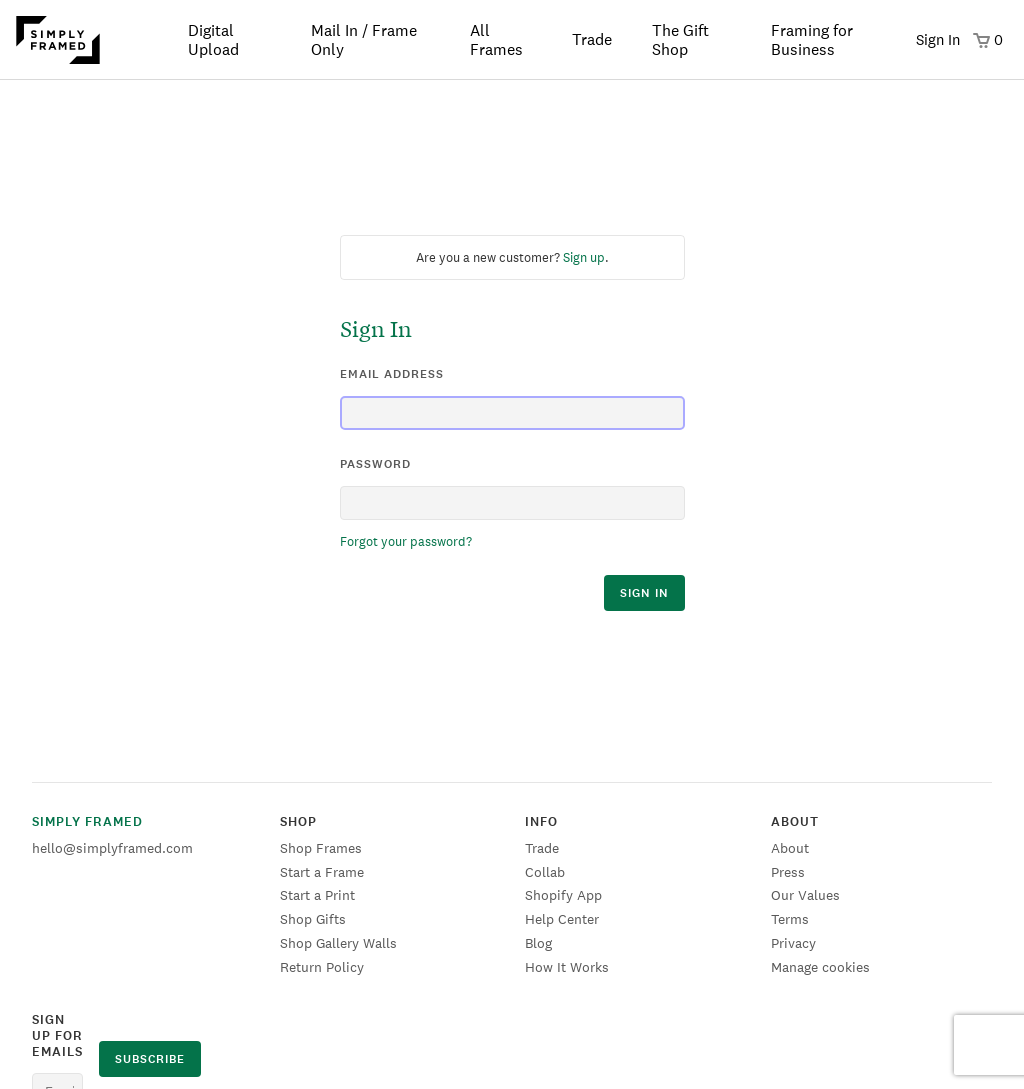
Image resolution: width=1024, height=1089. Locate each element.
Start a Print (317, 895)
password (375, 464)
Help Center (562, 919)
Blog (538, 943)
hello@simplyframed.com (112, 848)
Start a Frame (322, 872)
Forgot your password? (406, 541)
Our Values (805, 895)
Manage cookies (820, 967)
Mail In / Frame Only (364, 40)
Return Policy (322, 967)
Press (788, 872)
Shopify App (563, 895)
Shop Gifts (313, 919)
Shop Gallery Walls (338, 943)
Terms (790, 919)
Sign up (584, 257)
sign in (644, 593)
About (790, 848)
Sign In (938, 39)
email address (392, 374)
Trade (592, 39)
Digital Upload (213, 40)
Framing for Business (812, 40)
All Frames (496, 40)
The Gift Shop (680, 40)
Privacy (793, 943)
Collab (545, 872)
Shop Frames (321, 848)
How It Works (567, 967)
